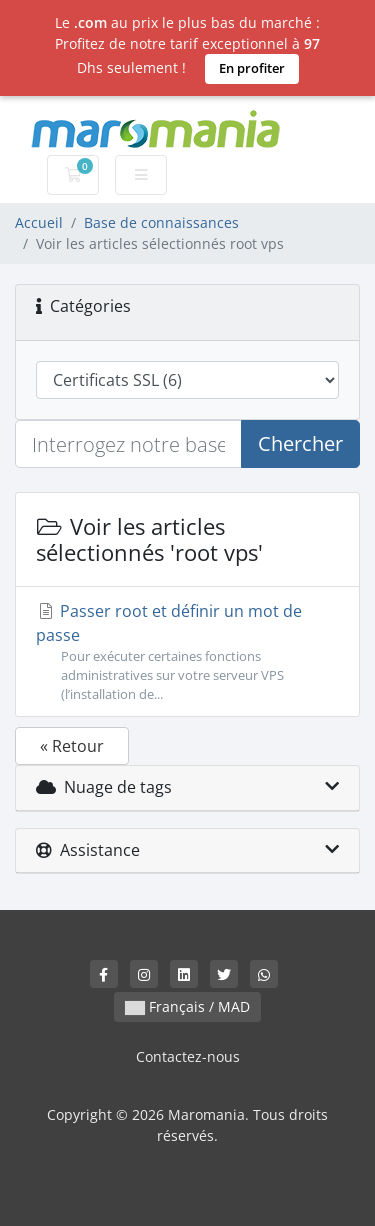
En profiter (252, 68)
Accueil (39, 222)
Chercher (300, 443)
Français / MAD (187, 1006)
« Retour (72, 746)
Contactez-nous (188, 1056)
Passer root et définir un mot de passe (187, 652)
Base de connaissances (161, 222)
